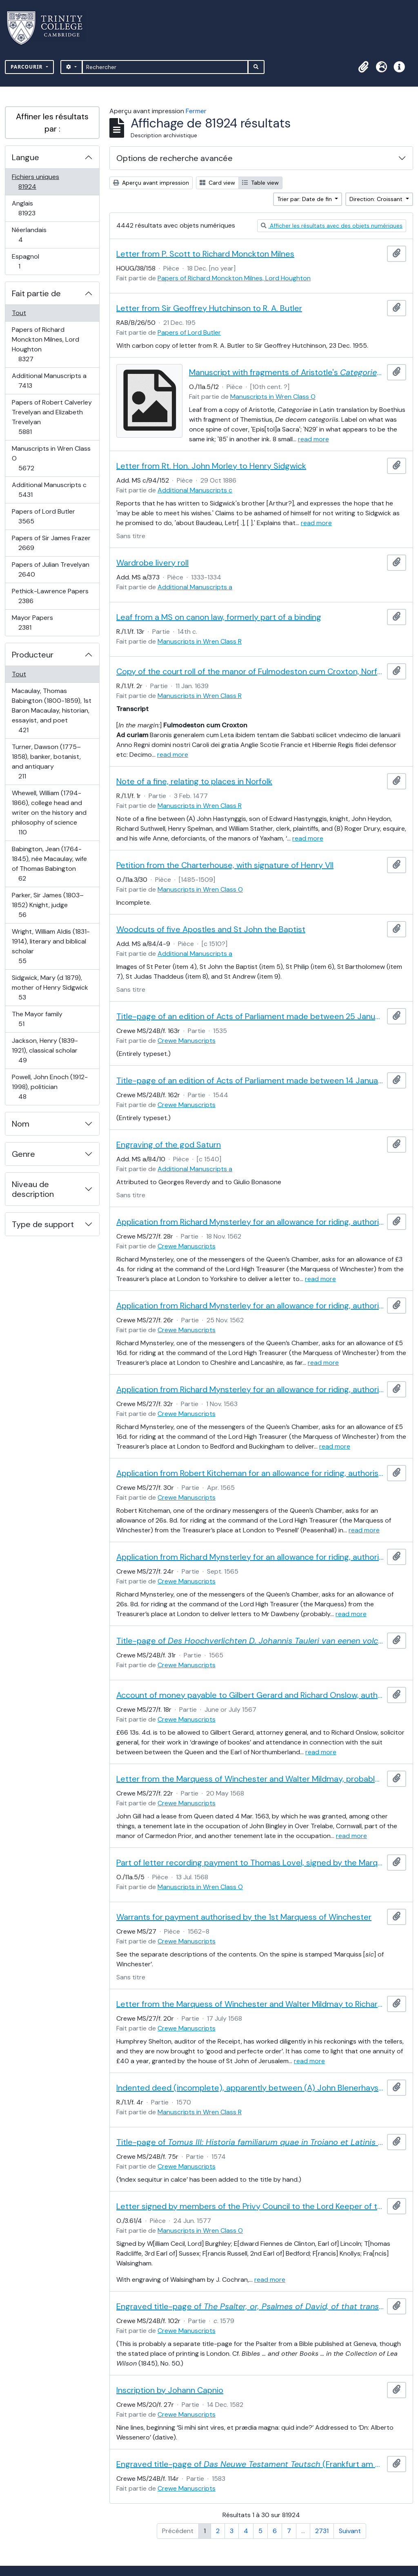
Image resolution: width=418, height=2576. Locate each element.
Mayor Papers (33, 623)
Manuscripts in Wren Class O (51, 458)
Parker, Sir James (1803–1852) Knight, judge (47, 905)
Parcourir (27, 66)
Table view (260, 182)
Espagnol (28, 261)
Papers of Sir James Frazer (51, 543)
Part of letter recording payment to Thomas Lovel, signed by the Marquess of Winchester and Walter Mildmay (250, 1862)
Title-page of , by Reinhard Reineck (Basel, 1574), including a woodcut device (250, 2142)
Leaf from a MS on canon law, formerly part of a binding (218, 617)
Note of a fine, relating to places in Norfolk (194, 781)
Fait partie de (36, 293)
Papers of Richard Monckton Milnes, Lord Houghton (45, 344)
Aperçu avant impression (151, 182)
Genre (23, 1154)
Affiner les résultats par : (52, 122)
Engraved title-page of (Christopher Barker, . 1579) (250, 2306)
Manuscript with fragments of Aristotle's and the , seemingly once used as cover (286, 372)
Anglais (35, 208)
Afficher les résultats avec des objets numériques (331, 225)
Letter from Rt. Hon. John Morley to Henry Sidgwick (211, 466)
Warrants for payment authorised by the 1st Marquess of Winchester (243, 1917)
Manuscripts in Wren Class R (200, 641)
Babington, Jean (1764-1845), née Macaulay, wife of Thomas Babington (49, 863)
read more (313, 439)
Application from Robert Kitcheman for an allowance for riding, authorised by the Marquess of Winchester (250, 1473)
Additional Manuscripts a (49, 381)
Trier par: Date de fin (305, 199)
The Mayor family (36, 1019)
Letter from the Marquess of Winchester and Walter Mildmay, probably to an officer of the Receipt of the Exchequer (250, 1779)
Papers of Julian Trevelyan (50, 569)
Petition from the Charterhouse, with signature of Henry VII (225, 865)
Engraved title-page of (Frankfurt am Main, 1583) (250, 2464)
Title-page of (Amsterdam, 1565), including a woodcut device (250, 1641)
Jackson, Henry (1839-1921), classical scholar (44, 1050)
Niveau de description (33, 1189)
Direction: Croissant (376, 199)
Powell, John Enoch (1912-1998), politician (49, 1087)
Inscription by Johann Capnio (169, 2390)
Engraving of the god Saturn (168, 1144)
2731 (322, 2531)
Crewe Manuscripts (187, 1040)
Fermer (196, 111)
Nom (20, 1123)
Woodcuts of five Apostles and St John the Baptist (210, 929)
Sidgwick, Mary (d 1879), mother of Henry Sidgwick (49, 987)
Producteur (32, 654)
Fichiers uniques (36, 182)
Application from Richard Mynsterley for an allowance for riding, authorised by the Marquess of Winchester (250, 1222)
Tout (19, 313)
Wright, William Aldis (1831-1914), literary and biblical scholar (50, 946)
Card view (217, 182)
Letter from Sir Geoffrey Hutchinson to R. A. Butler (209, 308)
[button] (363, 67)
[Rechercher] (165, 67)
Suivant (350, 2531)
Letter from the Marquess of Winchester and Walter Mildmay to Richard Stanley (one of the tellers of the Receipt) (250, 2004)
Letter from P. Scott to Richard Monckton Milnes (205, 254)
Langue (25, 157)
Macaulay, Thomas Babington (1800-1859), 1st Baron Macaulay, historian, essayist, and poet (51, 710)
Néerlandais (29, 235)
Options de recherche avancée (174, 158)
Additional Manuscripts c (49, 490)
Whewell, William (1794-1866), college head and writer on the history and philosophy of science (49, 812)
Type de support (43, 1224)
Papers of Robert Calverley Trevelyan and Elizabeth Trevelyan (51, 417)
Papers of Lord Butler (43, 516)
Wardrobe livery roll (152, 563)
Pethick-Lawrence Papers (50, 596)
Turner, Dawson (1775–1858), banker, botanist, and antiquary (46, 761)
